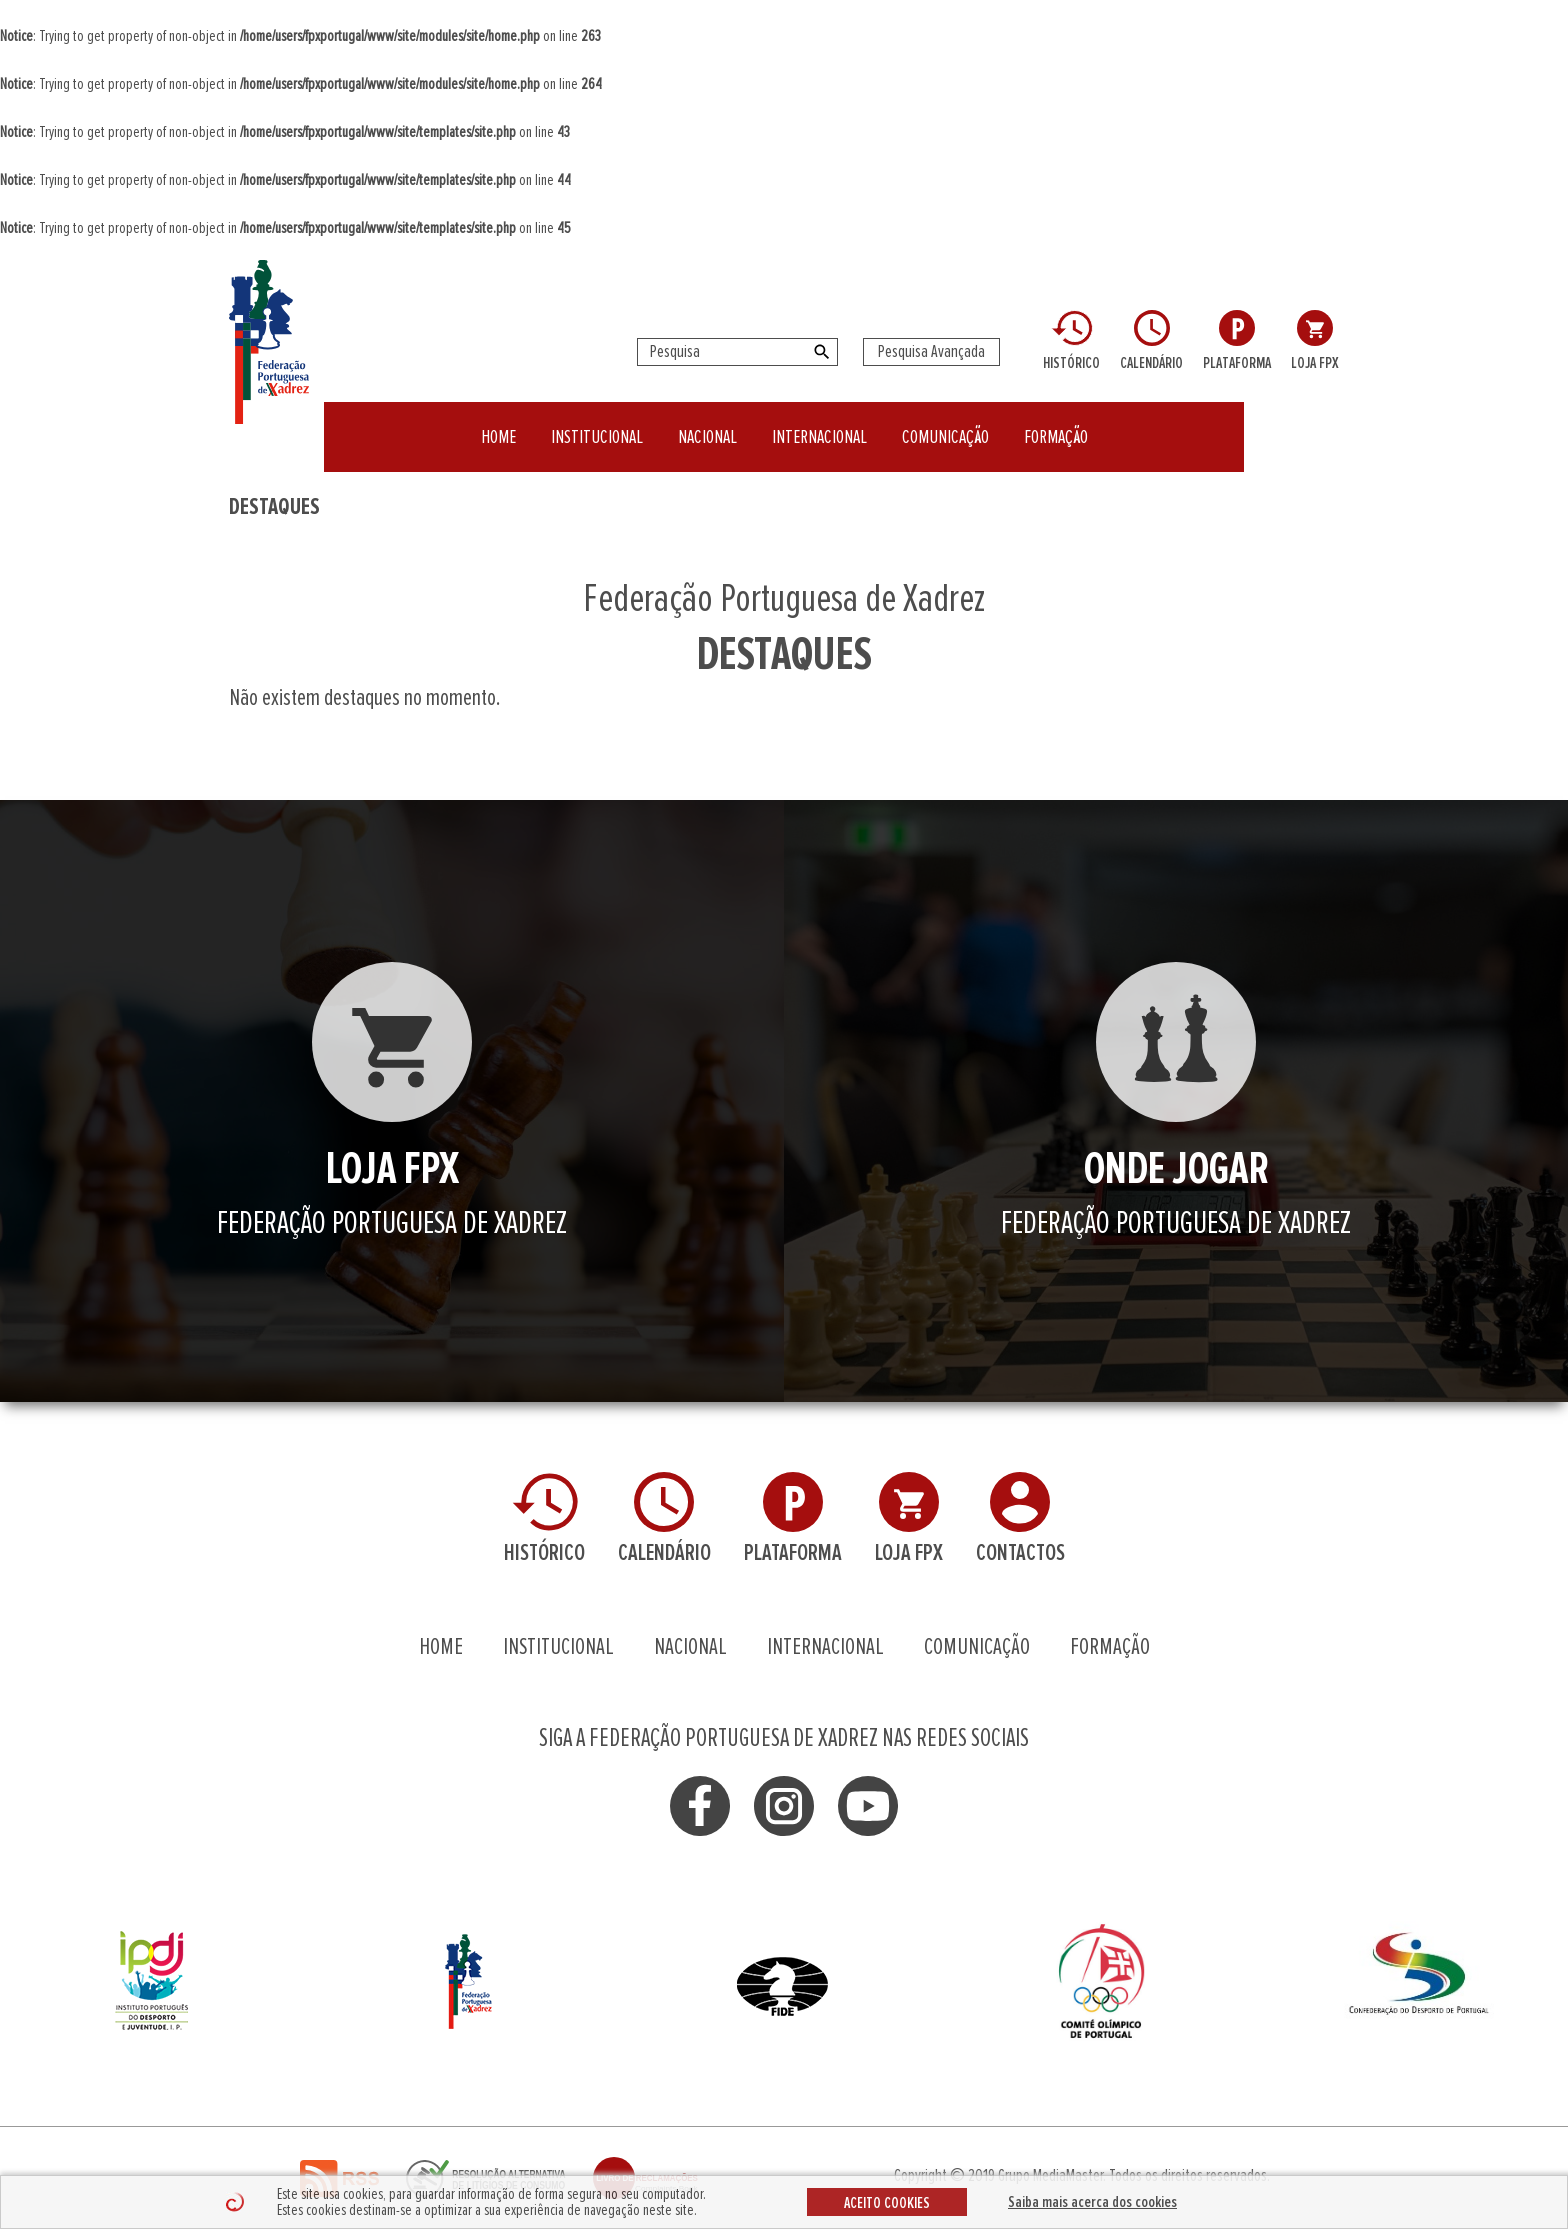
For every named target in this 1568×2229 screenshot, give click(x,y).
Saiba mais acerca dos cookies (1092, 2202)
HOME (498, 424)
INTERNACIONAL (819, 424)
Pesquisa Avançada (931, 352)
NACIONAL (707, 424)
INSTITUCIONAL (597, 424)
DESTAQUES (274, 507)
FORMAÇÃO (1056, 424)
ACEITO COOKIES (887, 2203)
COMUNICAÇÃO (945, 424)
